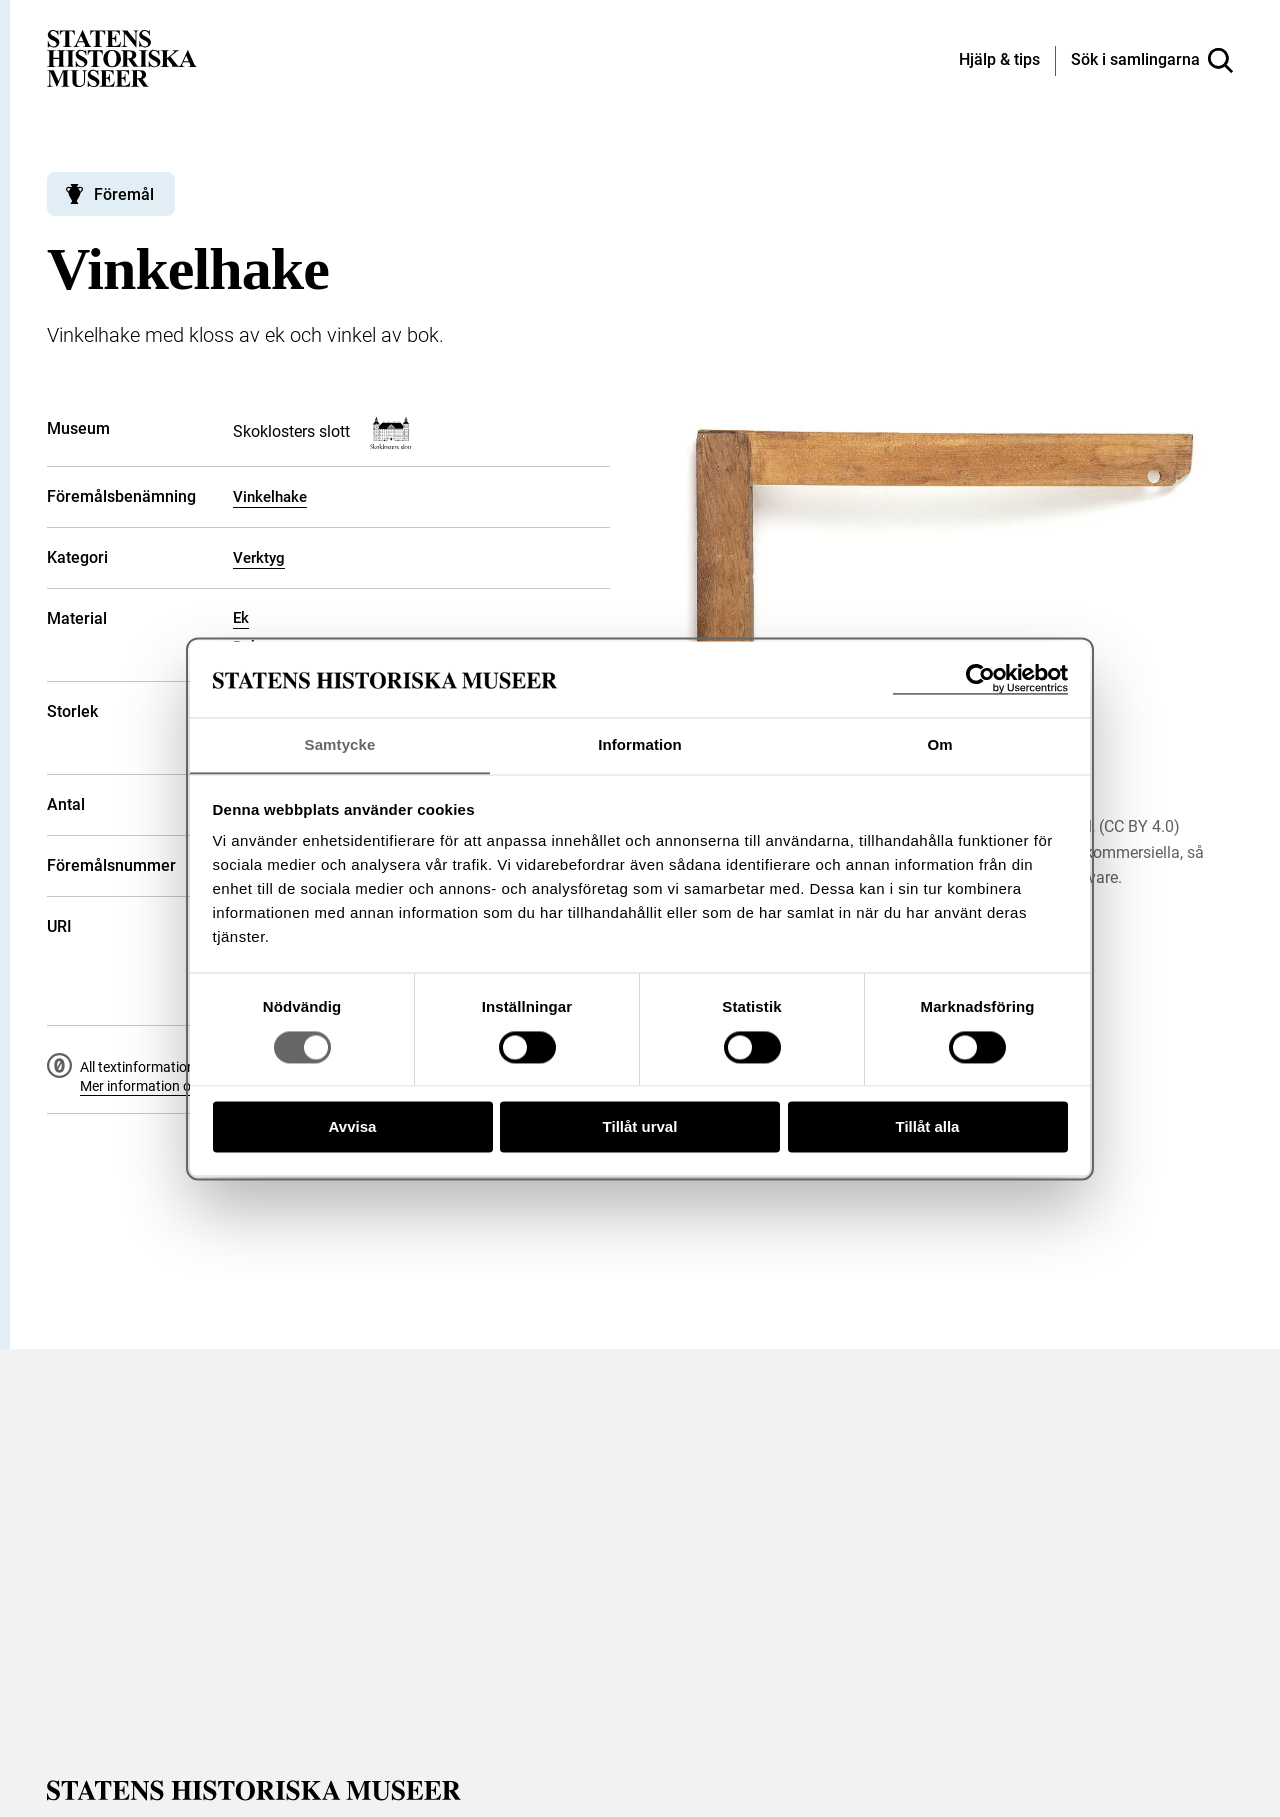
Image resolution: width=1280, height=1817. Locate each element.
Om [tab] (939, 744)
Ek (241, 618)
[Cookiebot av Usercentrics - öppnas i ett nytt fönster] (980, 678)
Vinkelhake (270, 497)
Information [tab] (640, 744)
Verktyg (259, 558)
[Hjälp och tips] (999, 61)
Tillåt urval (640, 1127)
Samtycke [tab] (340, 744)
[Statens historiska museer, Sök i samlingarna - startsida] (122, 57)
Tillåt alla (928, 1127)
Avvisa (353, 1127)
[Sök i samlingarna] (1152, 61)
